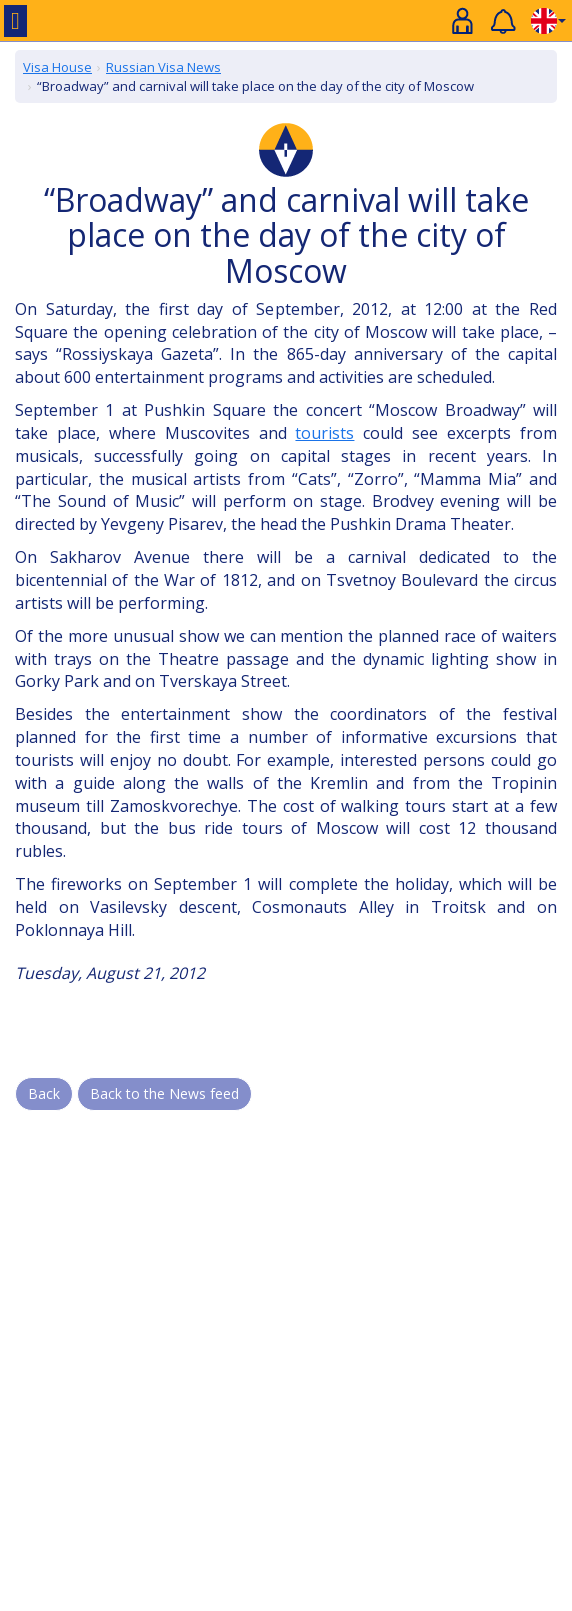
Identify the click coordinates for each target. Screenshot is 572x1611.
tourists (324, 433)
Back (44, 1093)
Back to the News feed (164, 1093)
